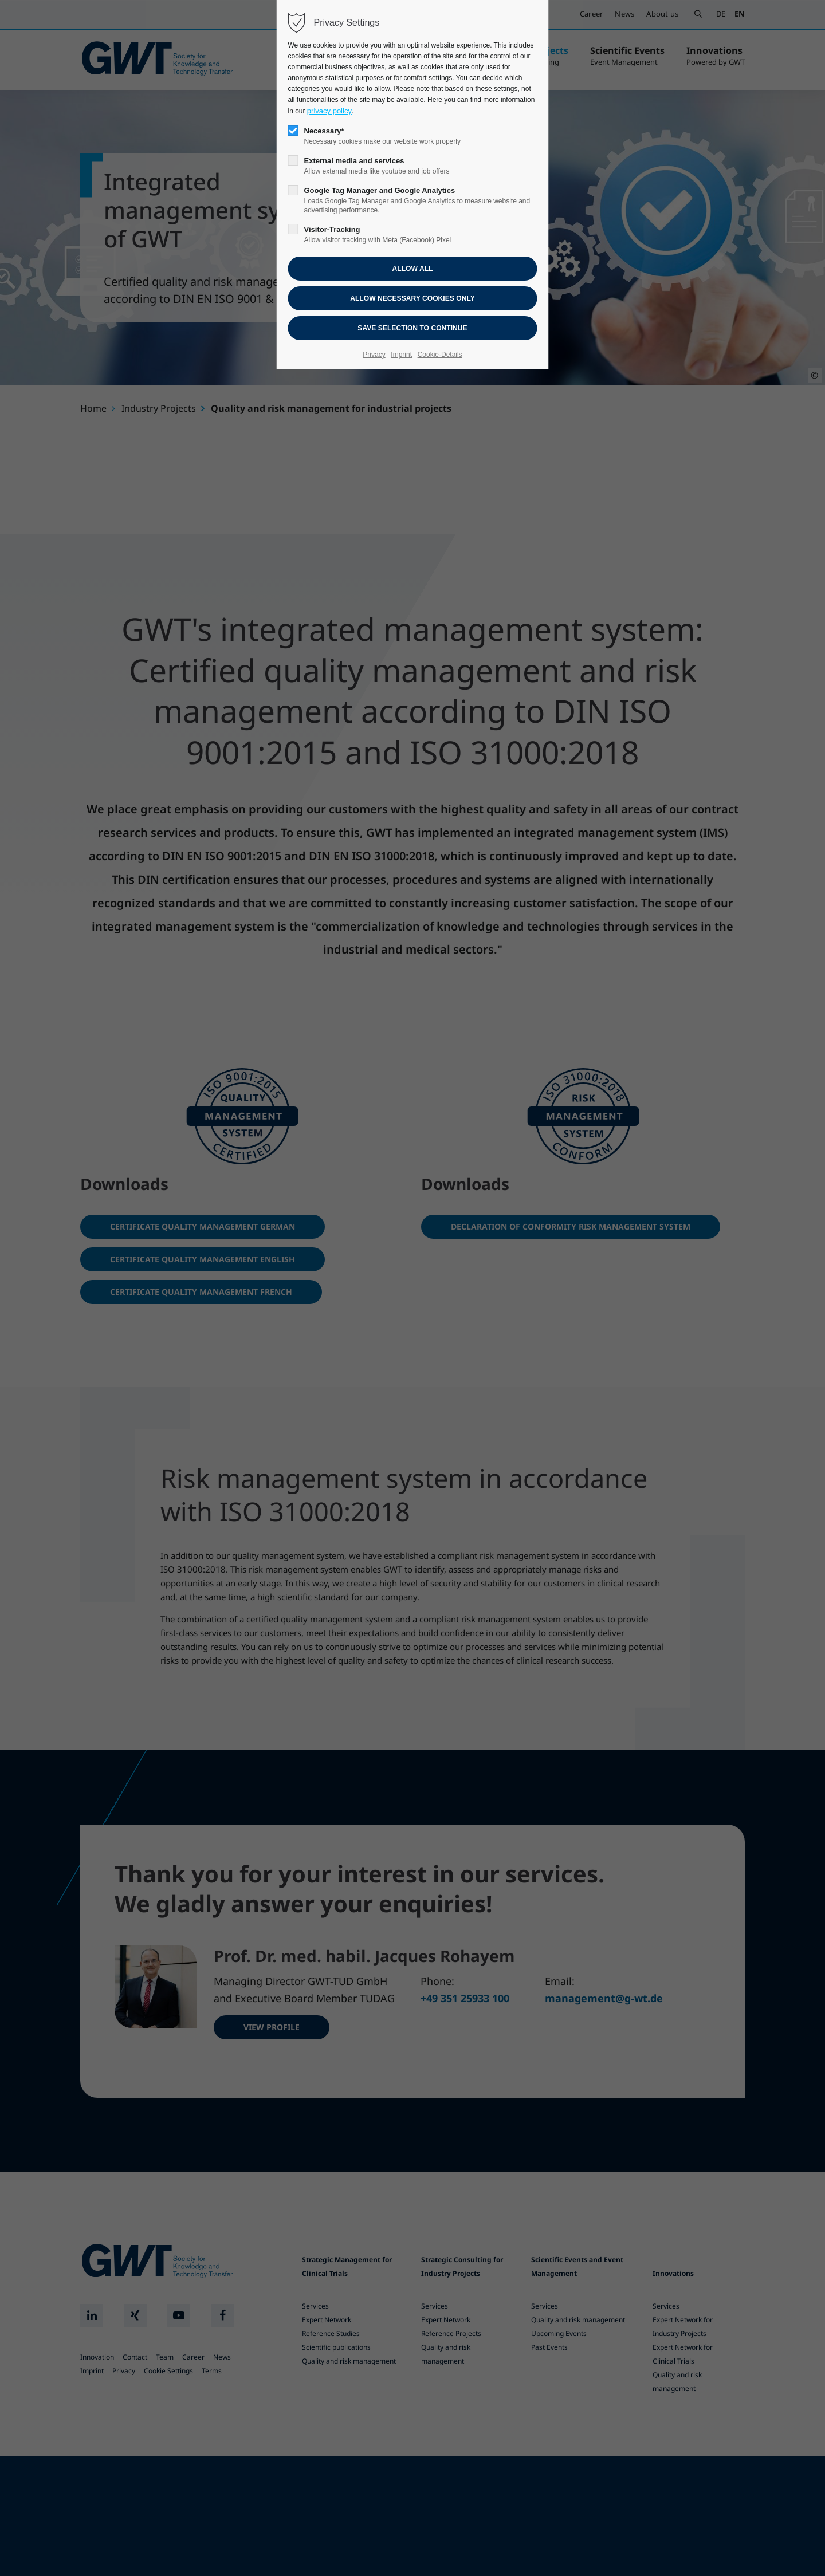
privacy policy (329, 111)
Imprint (401, 354)
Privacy (374, 354)
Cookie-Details (440, 354)
